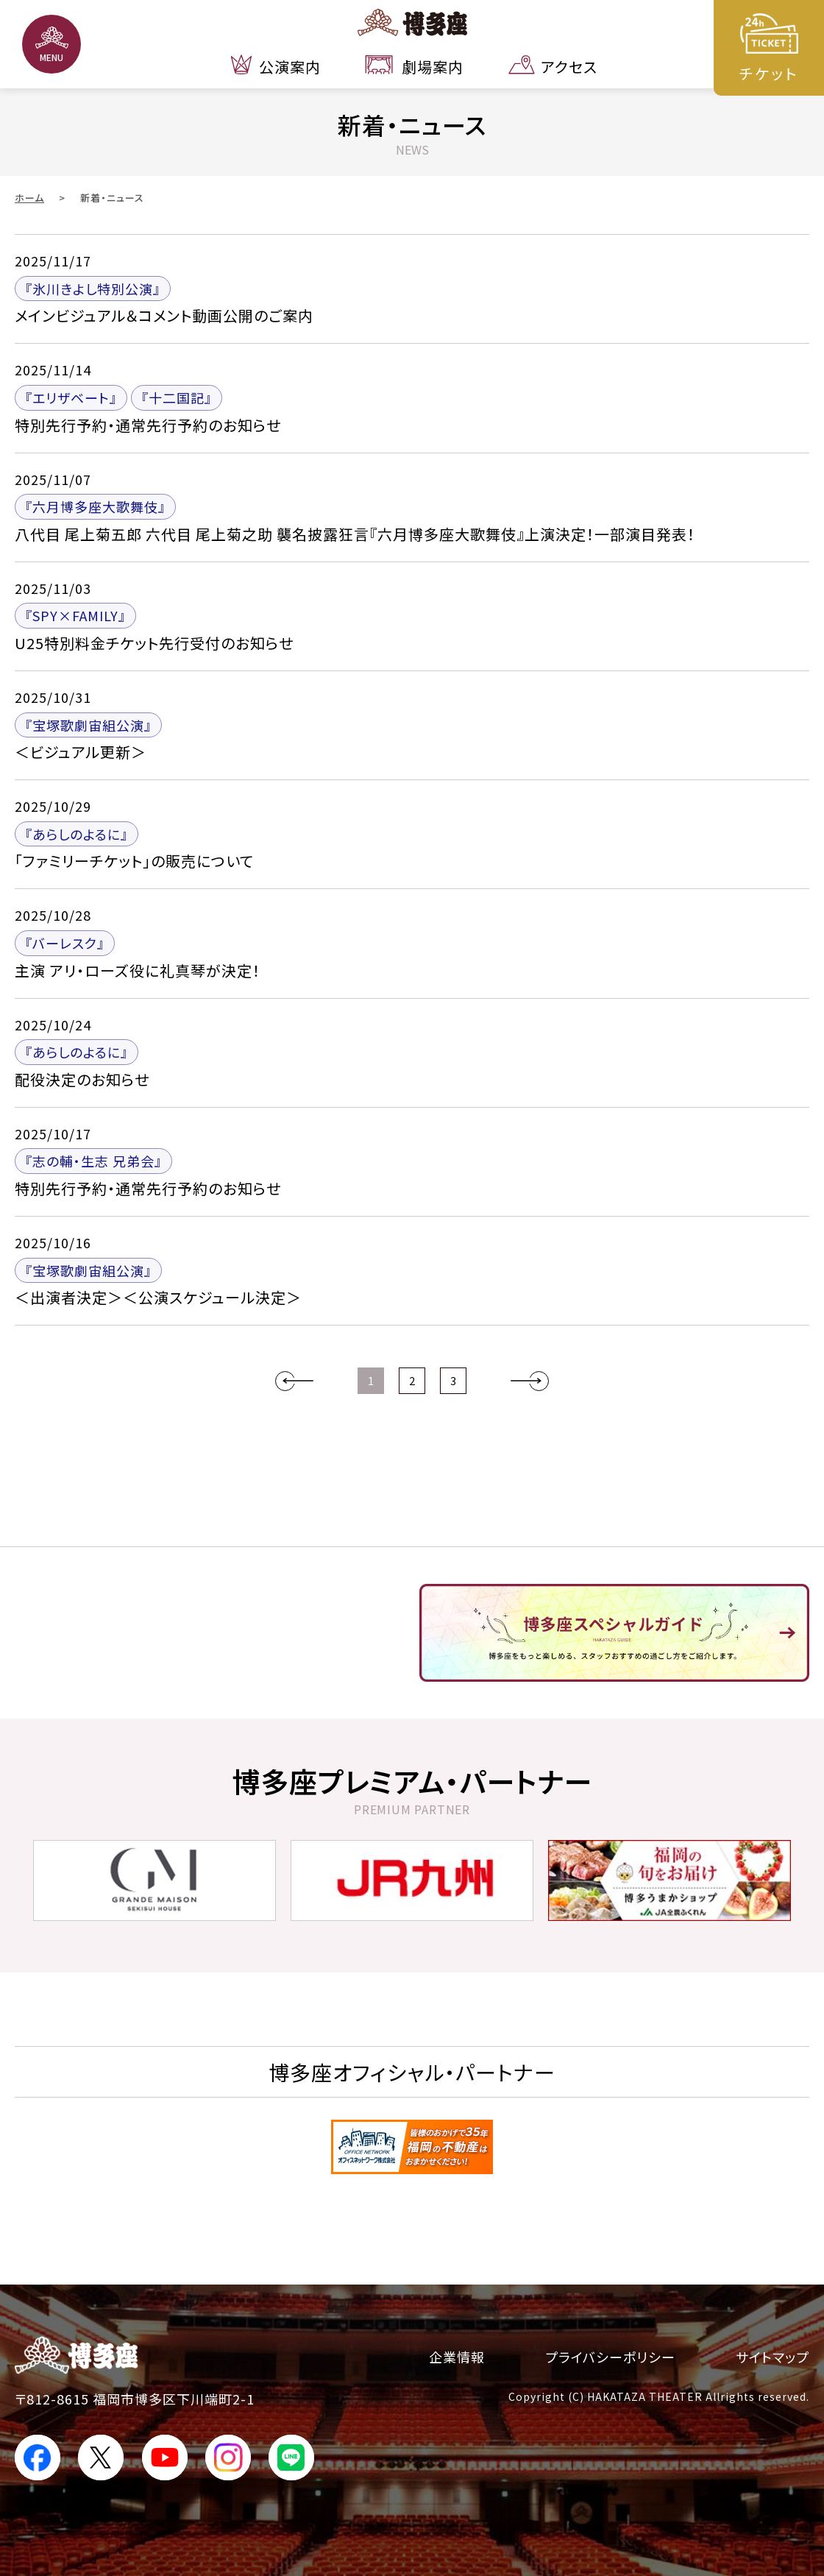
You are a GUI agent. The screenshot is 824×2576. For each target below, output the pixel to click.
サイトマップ (772, 2356)
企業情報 (457, 2356)
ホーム (29, 198)
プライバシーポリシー (610, 2356)
